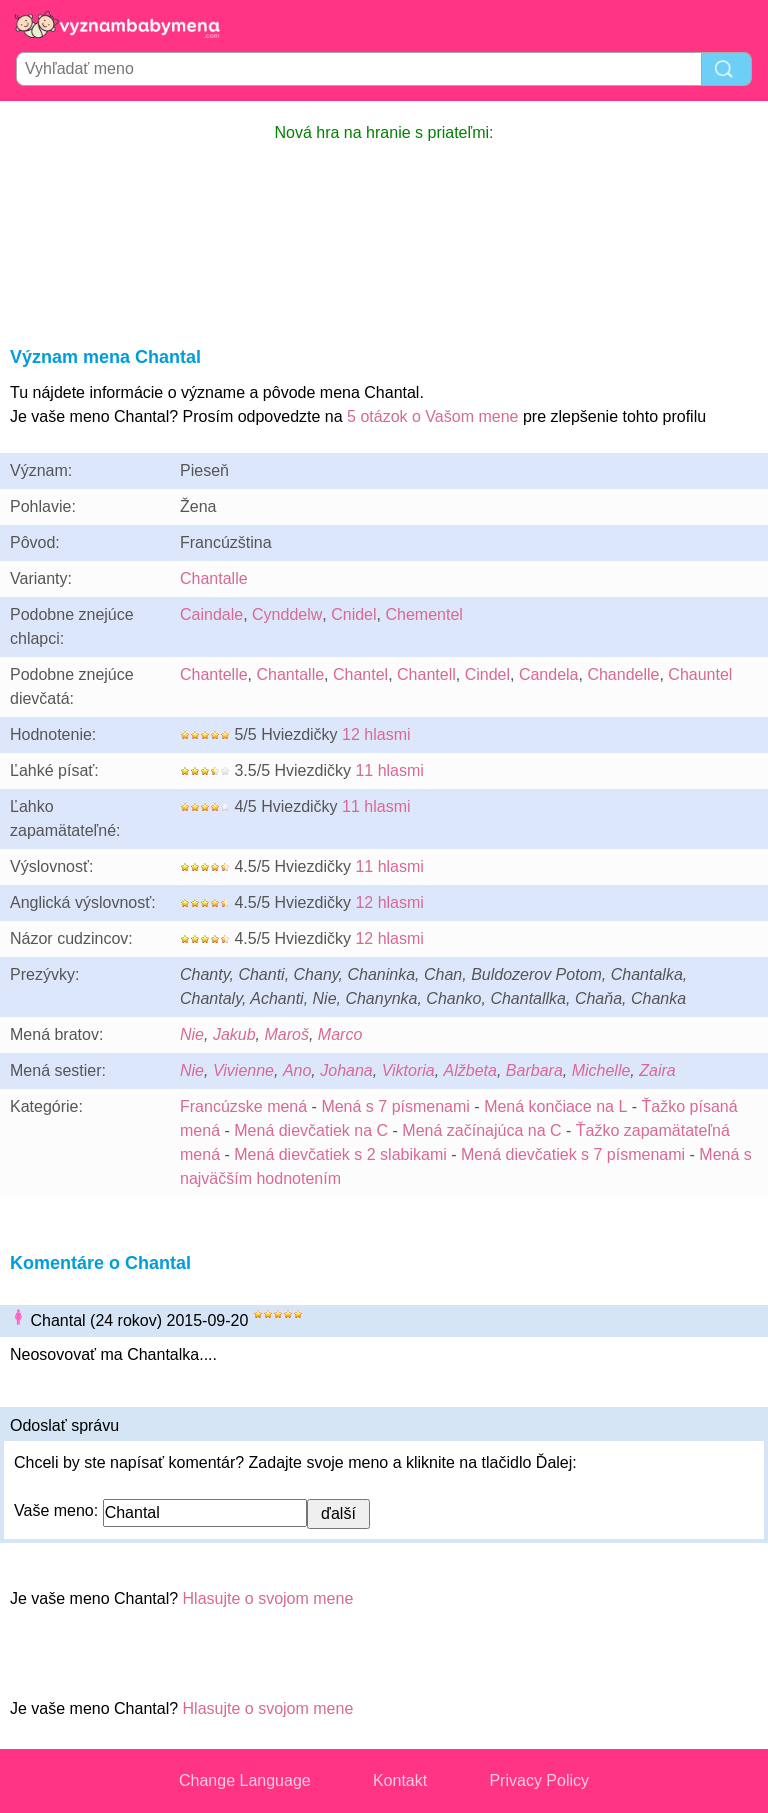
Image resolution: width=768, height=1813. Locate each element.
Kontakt (400, 1780)
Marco (340, 1034)
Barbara (534, 1070)
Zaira (657, 1070)
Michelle (601, 1070)
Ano (297, 1070)
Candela (549, 674)
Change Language (245, 1780)
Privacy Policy (539, 1780)
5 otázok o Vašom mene (432, 416)
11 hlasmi (389, 770)
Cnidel (353, 614)
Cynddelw (287, 614)
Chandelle (623, 674)
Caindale (211, 614)
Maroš (287, 1034)
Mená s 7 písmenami (395, 1106)
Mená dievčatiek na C (311, 1130)
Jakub (234, 1034)
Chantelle (214, 674)
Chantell (426, 674)
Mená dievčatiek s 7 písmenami (573, 1154)
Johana (346, 1070)
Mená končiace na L (555, 1106)
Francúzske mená (243, 1106)
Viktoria (408, 1070)
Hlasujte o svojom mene (268, 1598)
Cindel (487, 674)
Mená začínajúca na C (481, 1130)
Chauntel (700, 674)
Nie (192, 1034)
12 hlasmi (376, 734)
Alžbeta (470, 1070)
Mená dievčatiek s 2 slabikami (340, 1154)
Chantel (360, 674)
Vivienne (243, 1070)
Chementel (423, 614)
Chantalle (214, 578)
